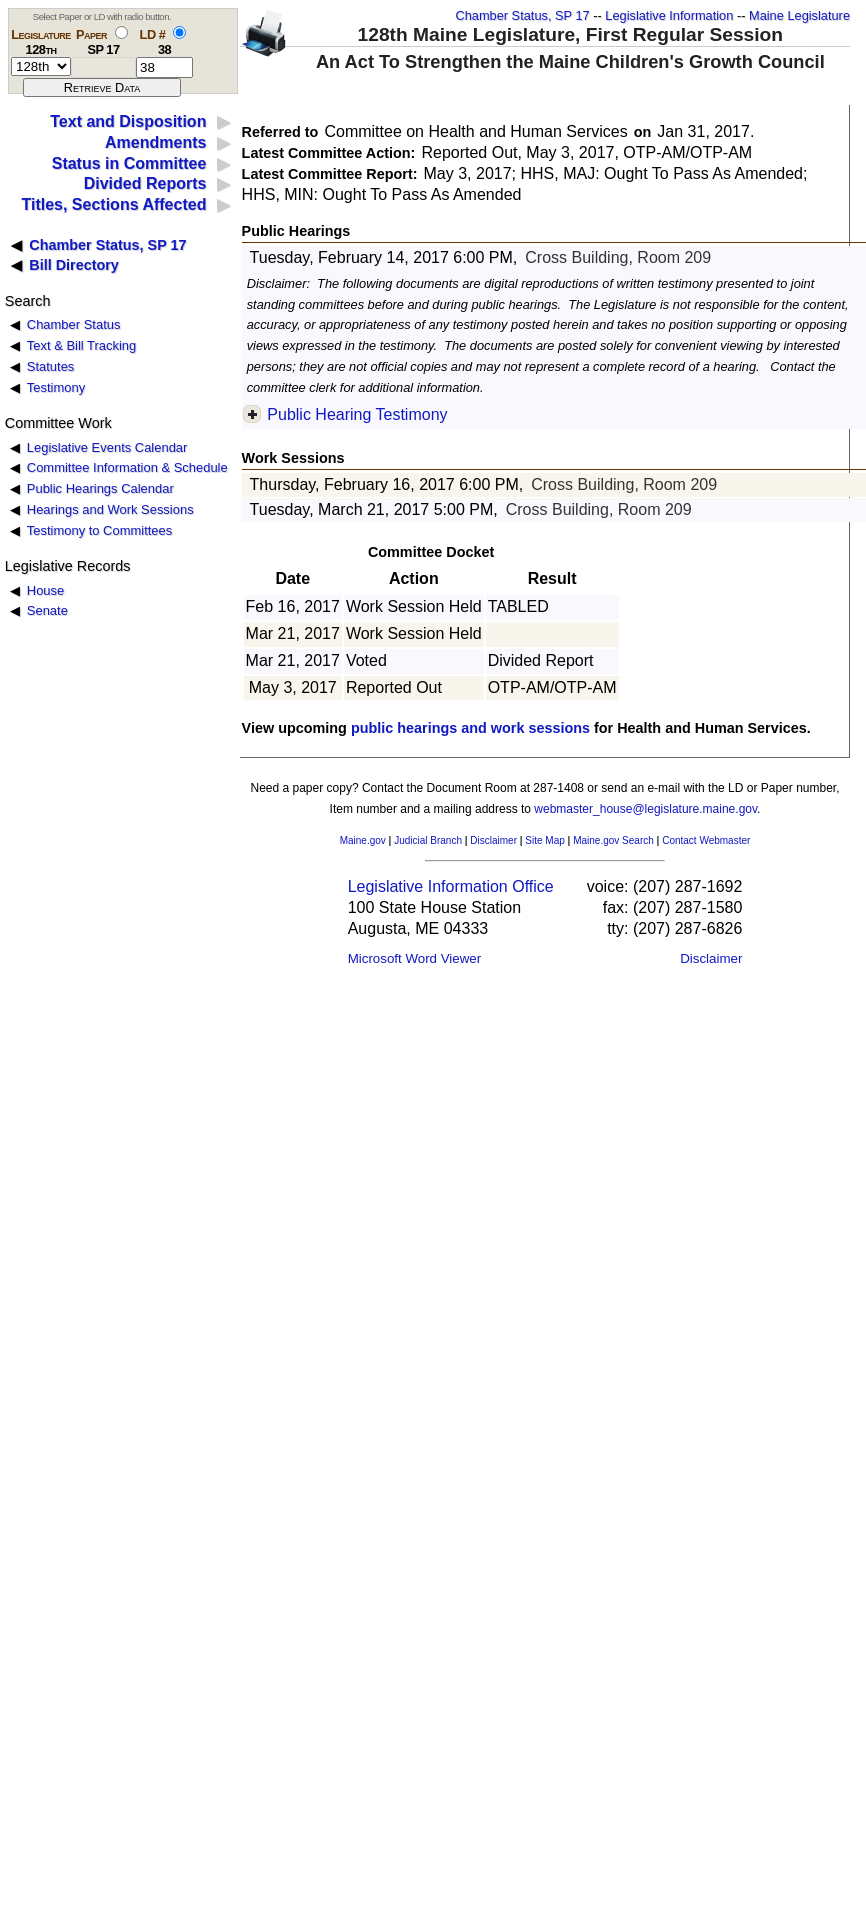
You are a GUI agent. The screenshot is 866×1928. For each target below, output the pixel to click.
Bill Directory (74, 265)
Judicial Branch (428, 840)
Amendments (155, 142)
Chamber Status (74, 324)
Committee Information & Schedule (127, 467)
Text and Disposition (128, 121)
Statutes (51, 366)
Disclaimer (493, 840)
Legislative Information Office (451, 886)
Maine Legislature (799, 15)
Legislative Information (669, 15)
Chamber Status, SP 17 (522, 15)
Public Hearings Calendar (100, 488)
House (45, 590)
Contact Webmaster (706, 840)
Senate (47, 610)
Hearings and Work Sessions (110, 509)
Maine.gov (363, 840)
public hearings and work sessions (470, 728)
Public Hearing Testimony (357, 414)
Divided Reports (145, 183)
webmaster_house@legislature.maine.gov (645, 809)
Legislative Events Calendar (107, 447)
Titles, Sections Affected (113, 204)
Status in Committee (129, 163)
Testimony (56, 387)
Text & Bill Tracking (81, 345)
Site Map (544, 840)
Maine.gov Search (613, 840)
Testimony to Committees (99, 530)
